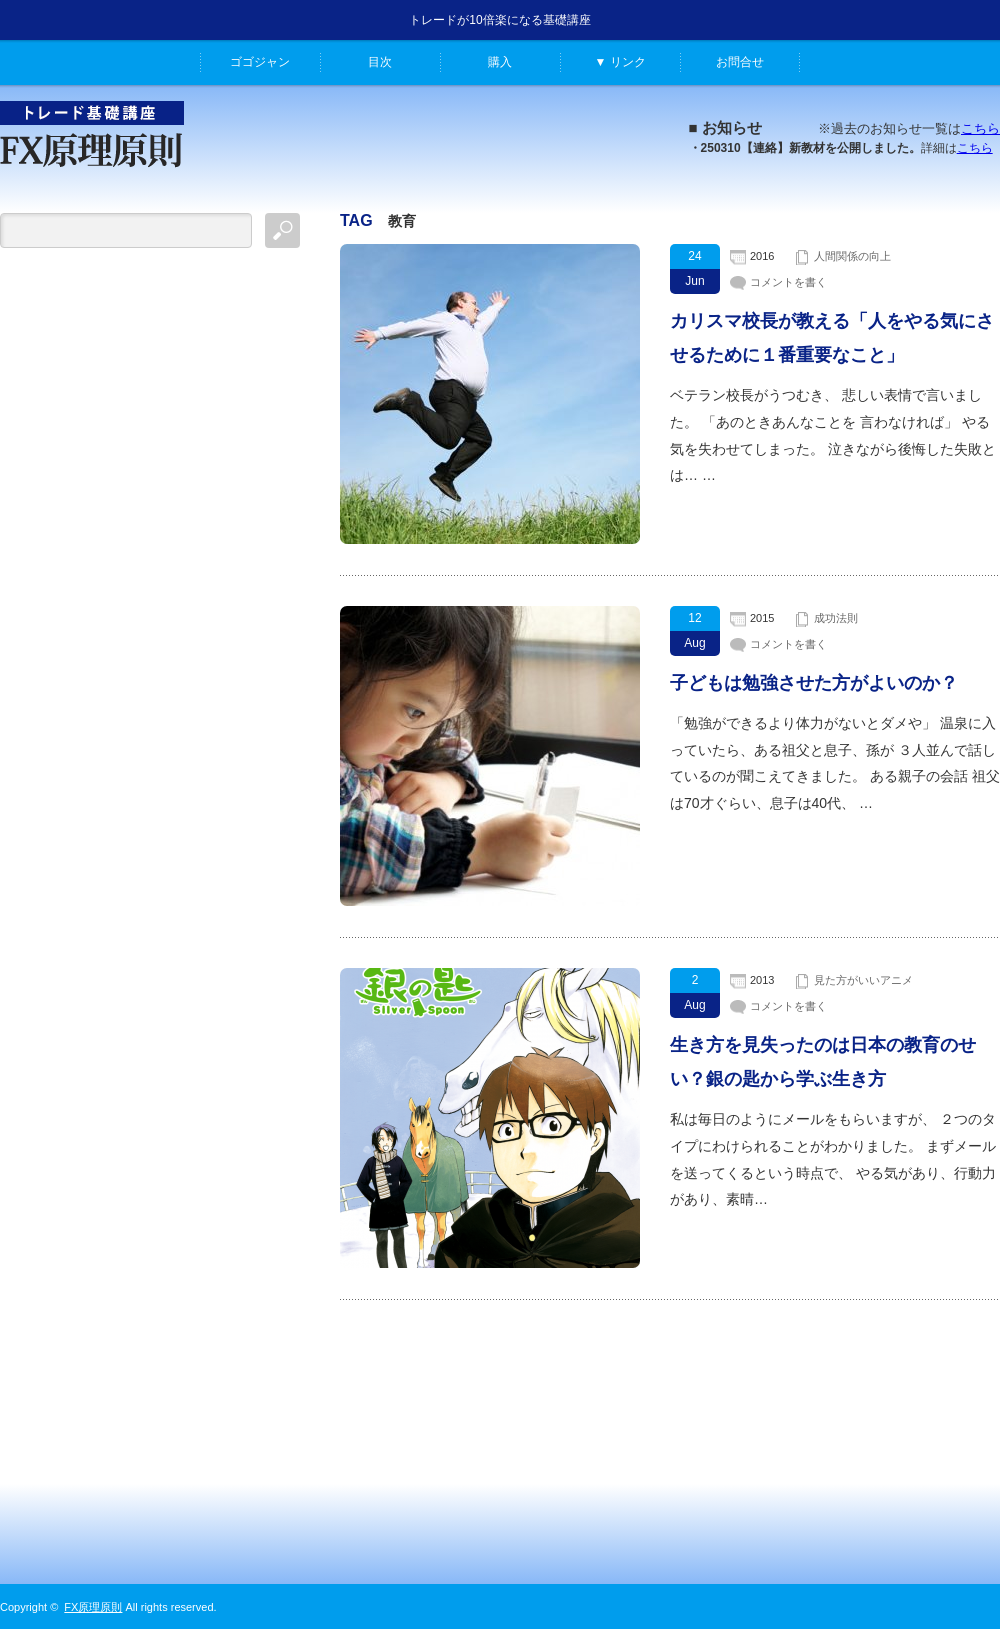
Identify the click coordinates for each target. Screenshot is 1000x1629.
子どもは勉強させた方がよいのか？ (814, 683)
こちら (980, 128)
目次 (380, 62)
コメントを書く (788, 282)
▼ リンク (619, 62)
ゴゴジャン (260, 62)
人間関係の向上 (852, 256)
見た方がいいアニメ (863, 980)
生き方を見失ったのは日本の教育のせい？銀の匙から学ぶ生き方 (823, 1062)
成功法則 (836, 618)
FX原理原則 (93, 1607)
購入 (500, 62)
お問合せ (740, 62)
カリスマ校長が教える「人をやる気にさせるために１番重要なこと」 (832, 338)
